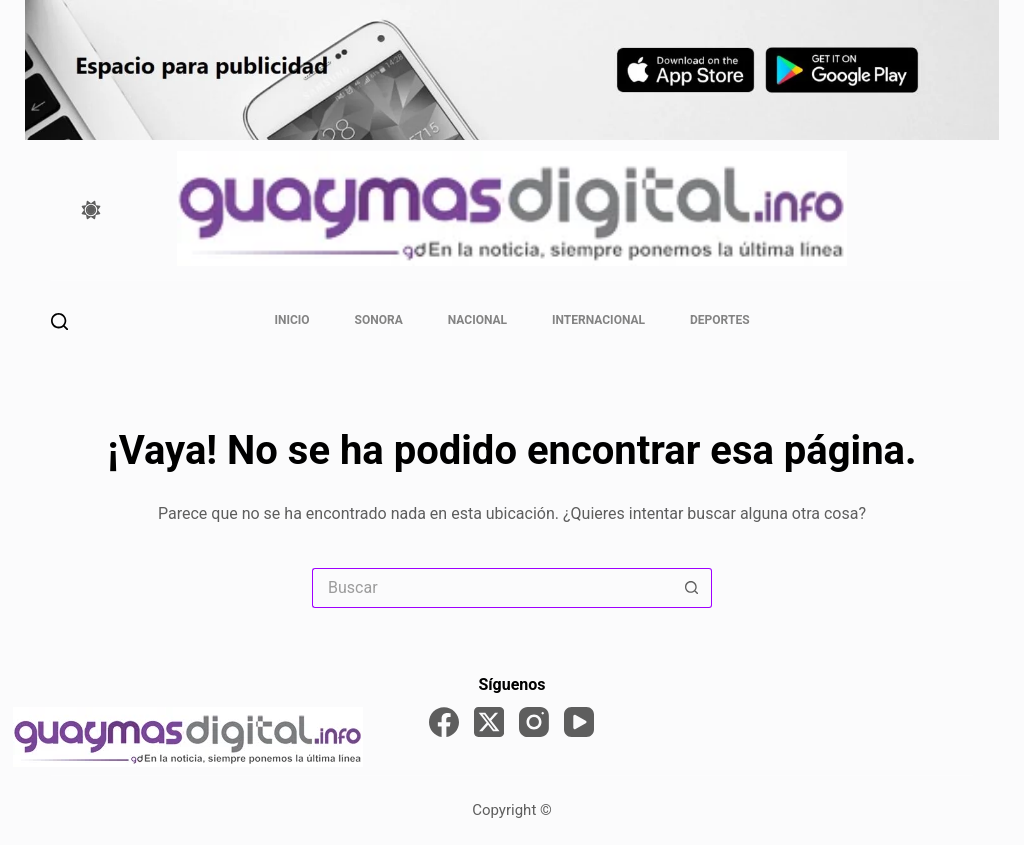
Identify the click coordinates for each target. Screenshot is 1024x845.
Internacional (598, 320)
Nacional (477, 320)
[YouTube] (579, 722)
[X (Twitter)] (489, 722)
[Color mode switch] (91, 210)
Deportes (719, 320)
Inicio (291, 320)
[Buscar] (59, 321)
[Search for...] (492, 588)
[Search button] (692, 588)
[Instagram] (534, 722)
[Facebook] (444, 722)
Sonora (379, 320)
